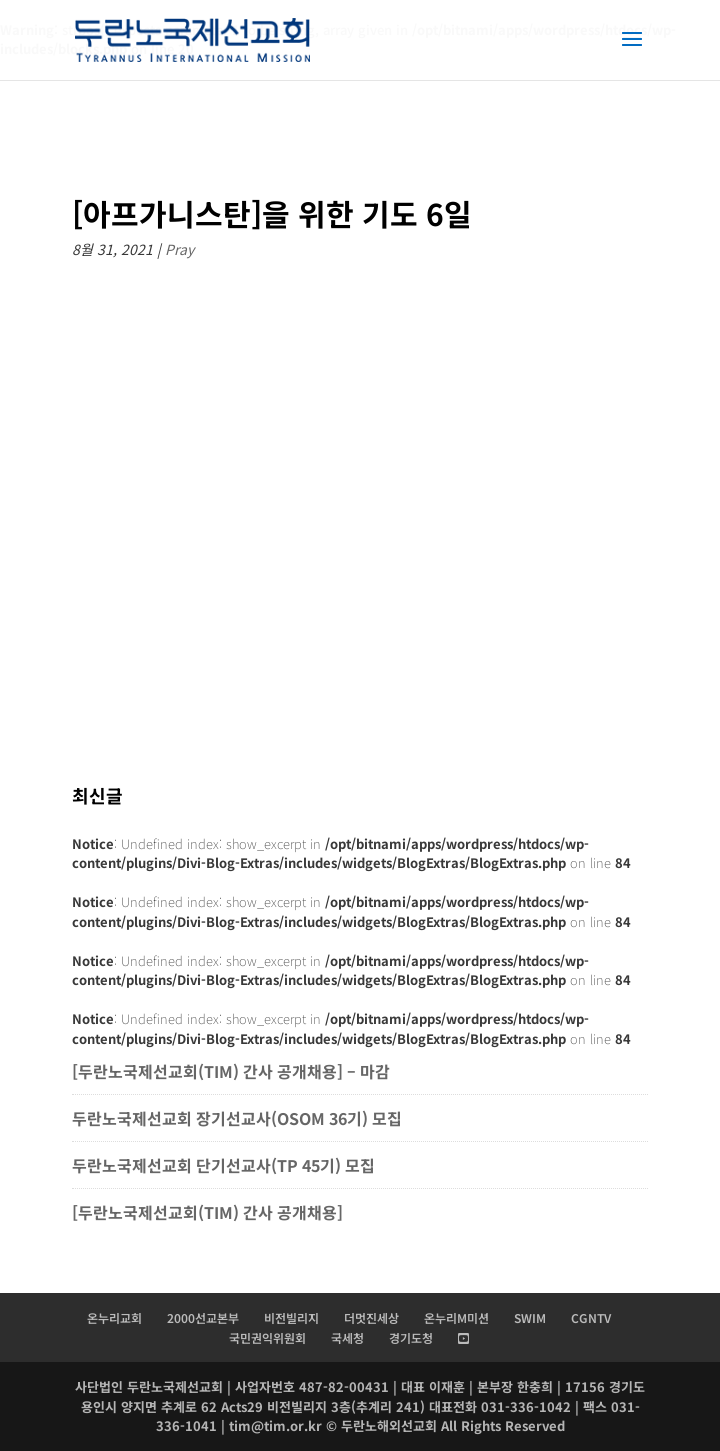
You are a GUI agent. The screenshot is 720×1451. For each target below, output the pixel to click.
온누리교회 (114, 1317)
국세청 (347, 1337)
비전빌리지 (291, 1317)
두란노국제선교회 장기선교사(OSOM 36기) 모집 (237, 1118)
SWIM (530, 1317)
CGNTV (591, 1317)
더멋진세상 (371, 1317)
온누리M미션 (456, 1317)
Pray (179, 249)
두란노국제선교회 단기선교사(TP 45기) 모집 (223, 1165)
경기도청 (411, 1337)
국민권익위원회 (267, 1337)
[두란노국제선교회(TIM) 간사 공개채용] (209, 1212)
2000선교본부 (203, 1317)
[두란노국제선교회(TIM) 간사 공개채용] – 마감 (231, 1071)
